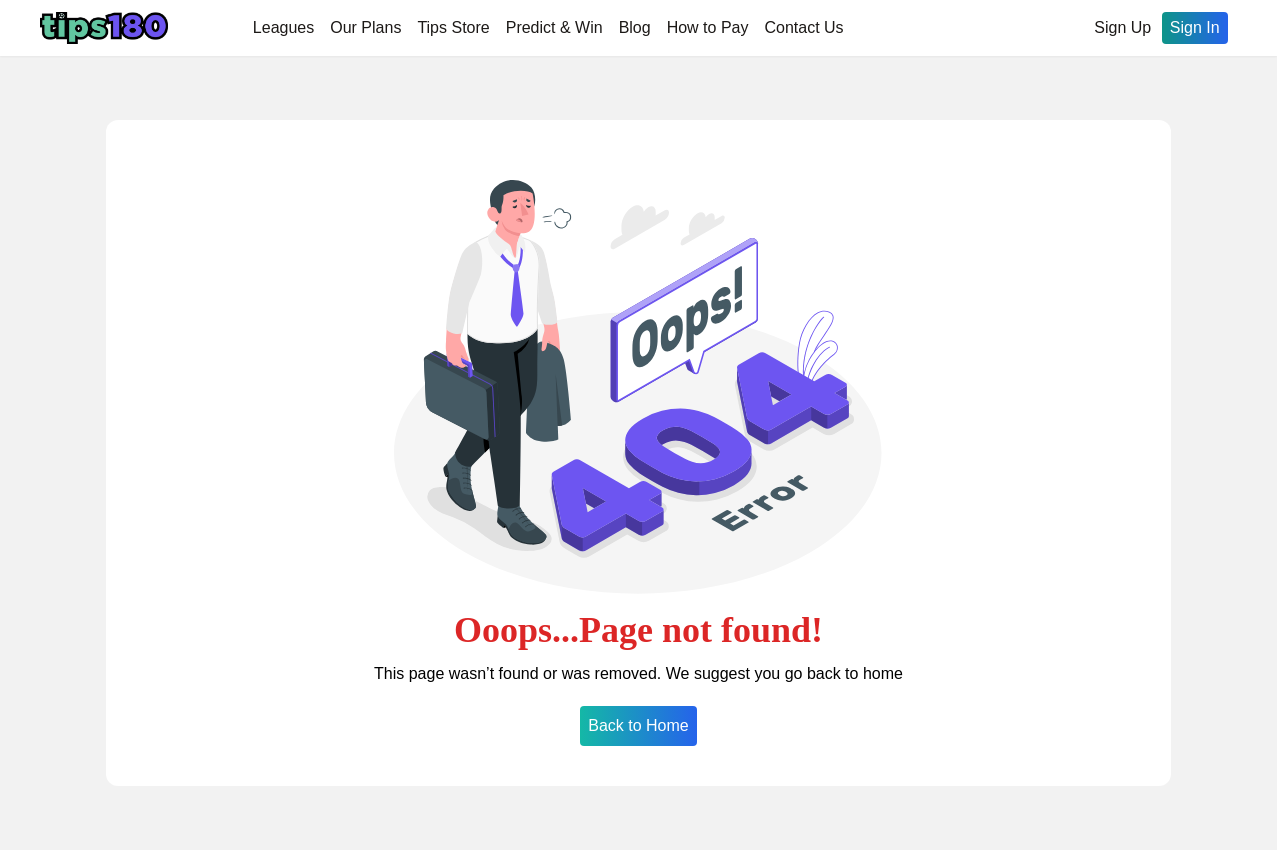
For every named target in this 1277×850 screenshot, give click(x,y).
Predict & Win (554, 27)
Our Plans (365, 27)
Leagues (283, 27)
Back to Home (638, 725)
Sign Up (1122, 27)
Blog (635, 27)
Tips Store (453, 27)
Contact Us (803, 27)
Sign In (1195, 27)
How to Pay (708, 27)
